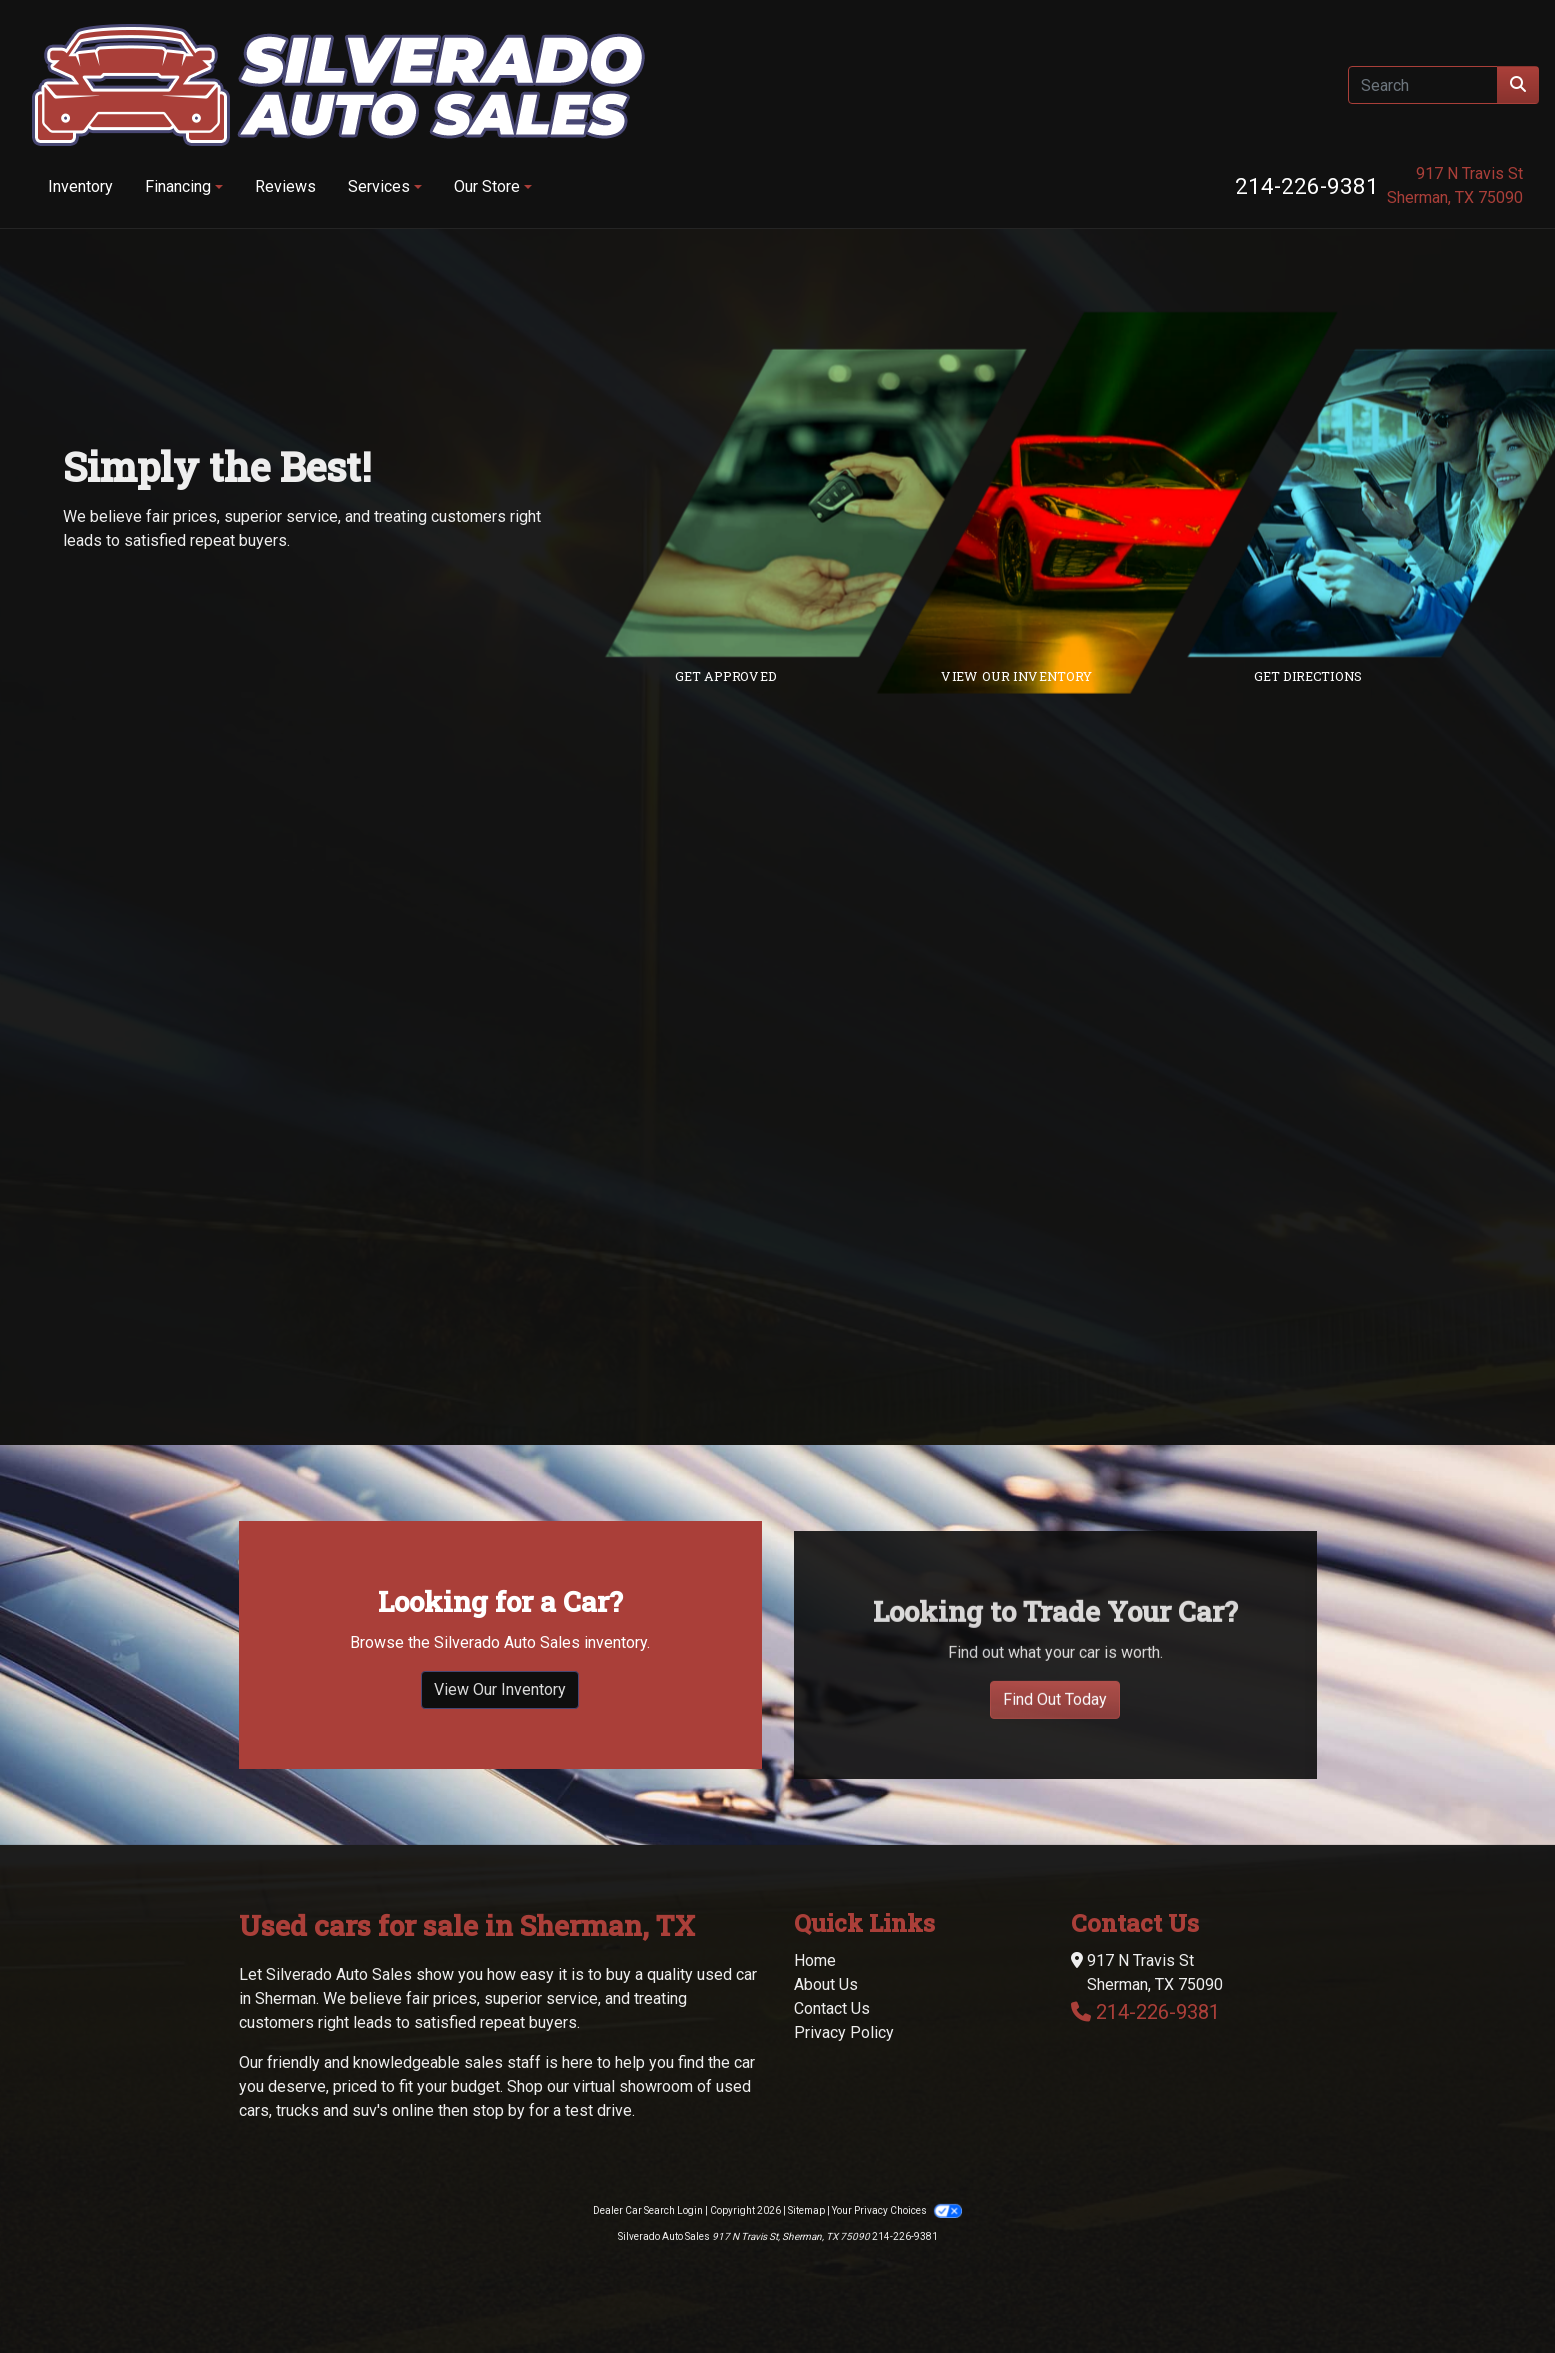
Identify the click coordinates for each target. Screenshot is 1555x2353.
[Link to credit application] (831, 503)
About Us (826, 1984)
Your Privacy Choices (897, 2210)
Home (815, 1960)
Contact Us (832, 2008)
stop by (498, 2110)
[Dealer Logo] (338, 85)
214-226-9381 (1307, 186)
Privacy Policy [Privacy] (844, 2032)
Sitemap (806, 2210)
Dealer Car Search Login (648, 2210)
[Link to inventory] (1122, 503)
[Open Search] (1423, 85)
